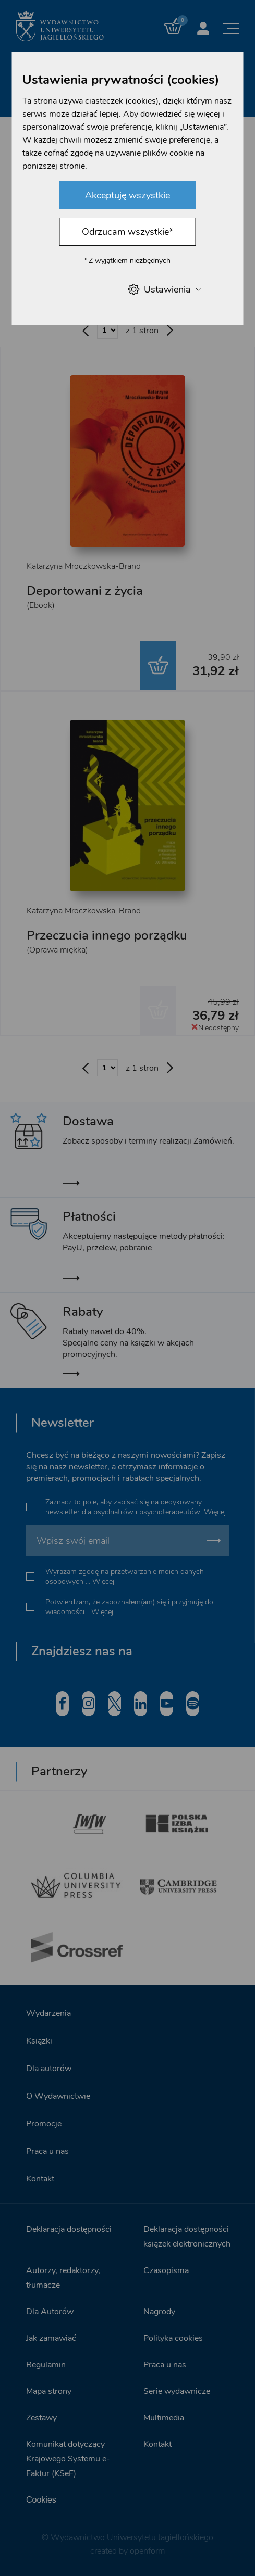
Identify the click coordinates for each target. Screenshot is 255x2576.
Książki (39, 2041)
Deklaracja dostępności (69, 2229)
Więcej (215, 1512)
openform (147, 2551)
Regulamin (46, 2364)
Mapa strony (48, 2391)
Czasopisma (166, 2270)
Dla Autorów (50, 2311)
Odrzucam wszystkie (127, 231)
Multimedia (163, 2417)
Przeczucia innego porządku (107, 935)
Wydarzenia (48, 2013)
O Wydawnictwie (58, 2096)
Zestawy (41, 2417)
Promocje (44, 2123)
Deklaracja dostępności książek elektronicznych (186, 2237)
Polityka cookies (173, 2338)
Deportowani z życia (85, 590)
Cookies (41, 2499)
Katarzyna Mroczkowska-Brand (84, 566)
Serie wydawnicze (176, 2391)
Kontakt (40, 2179)
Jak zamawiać (51, 2338)
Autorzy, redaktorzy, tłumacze (63, 2278)
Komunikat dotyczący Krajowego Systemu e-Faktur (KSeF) (68, 2459)
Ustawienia (164, 289)
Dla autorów (48, 2068)
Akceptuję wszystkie (127, 195)
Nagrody (159, 2311)
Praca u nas (47, 2151)
